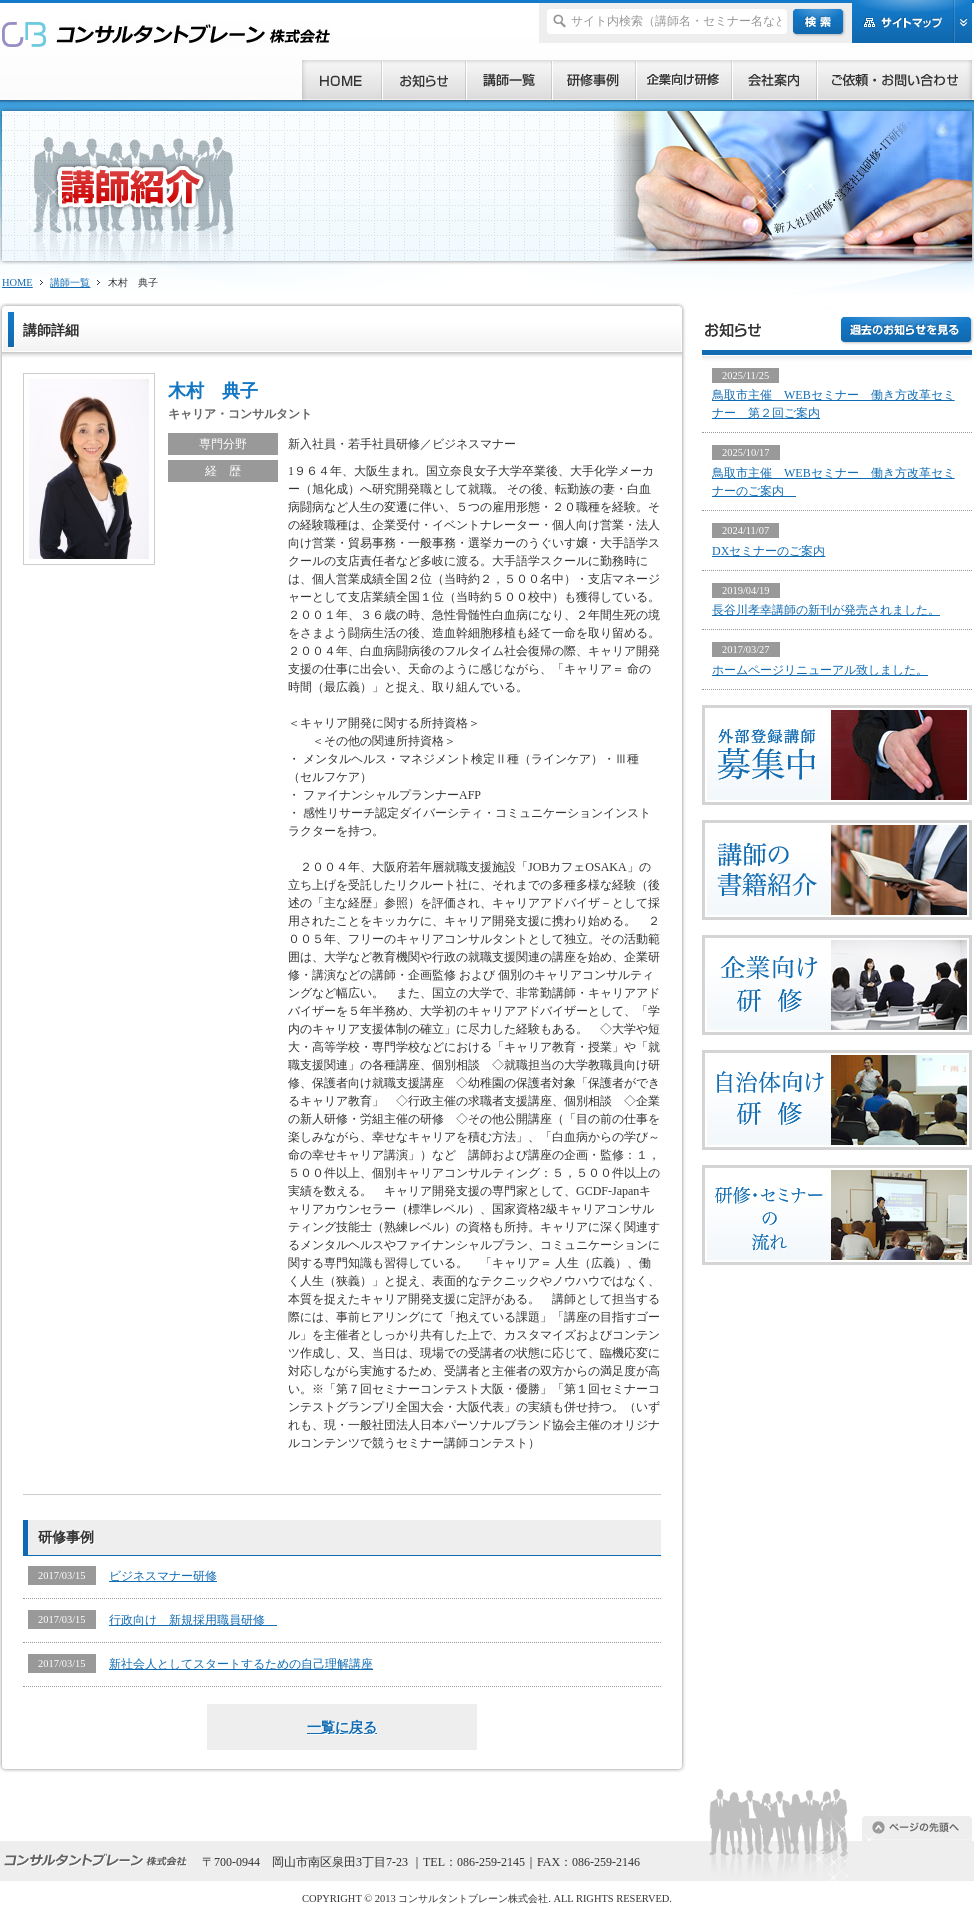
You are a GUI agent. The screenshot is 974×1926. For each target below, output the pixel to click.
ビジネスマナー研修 (163, 1576)
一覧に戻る (342, 1727)
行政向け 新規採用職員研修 (193, 1620)
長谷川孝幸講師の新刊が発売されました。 (826, 610)
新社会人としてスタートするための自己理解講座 (241, 1664)
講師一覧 (70, 282)
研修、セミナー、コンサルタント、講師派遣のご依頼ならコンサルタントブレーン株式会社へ (166, 33)
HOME (17, 282)
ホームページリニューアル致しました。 (820, 670)
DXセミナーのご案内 (768, 551)
